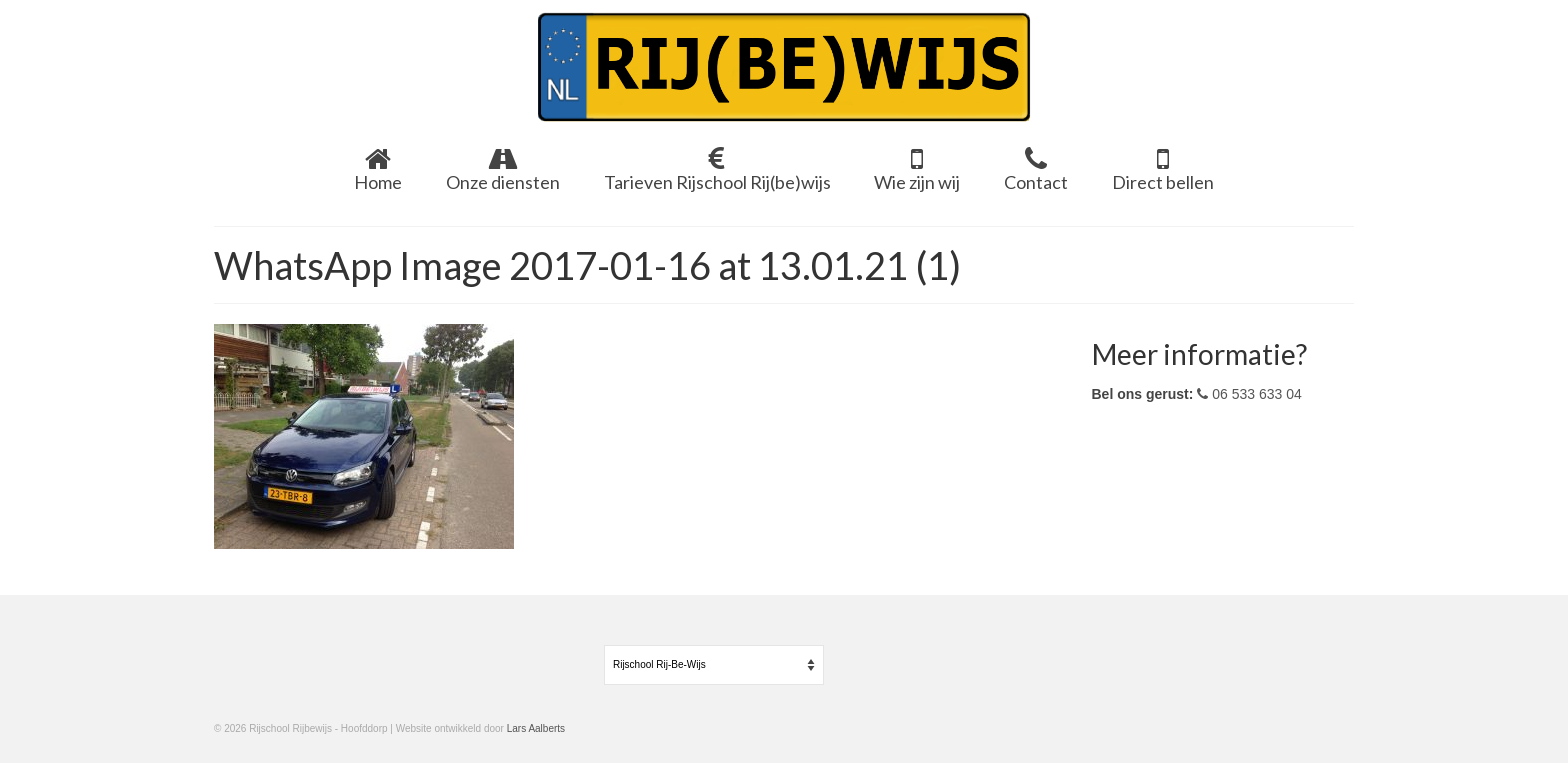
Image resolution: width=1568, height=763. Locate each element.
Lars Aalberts (536, 728)
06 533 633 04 (1249, 394)
